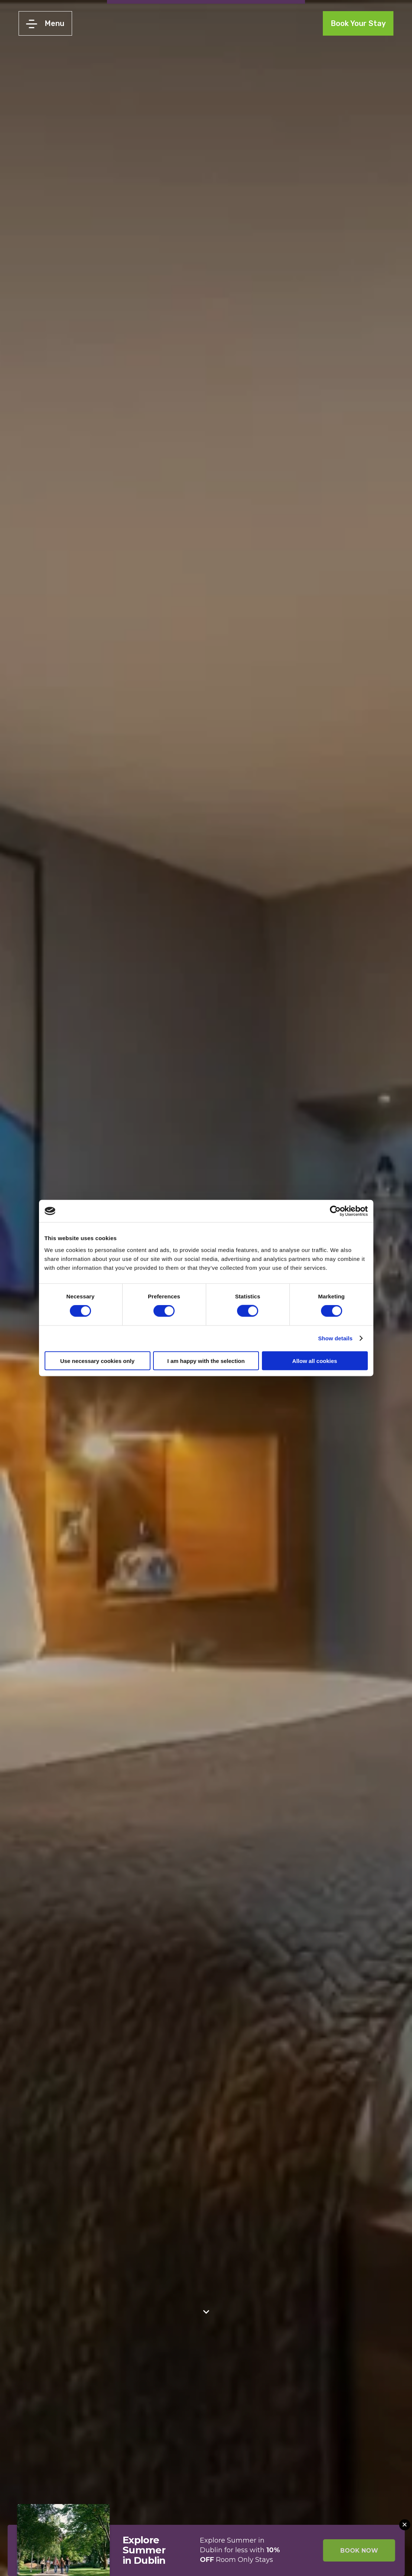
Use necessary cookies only (97, 1360)
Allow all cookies (314, 1360)
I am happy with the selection (205, 1360)
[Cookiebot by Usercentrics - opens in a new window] (335, 1211)
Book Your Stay (358, 23)
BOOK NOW (359, 2550)
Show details (335, 1338)
